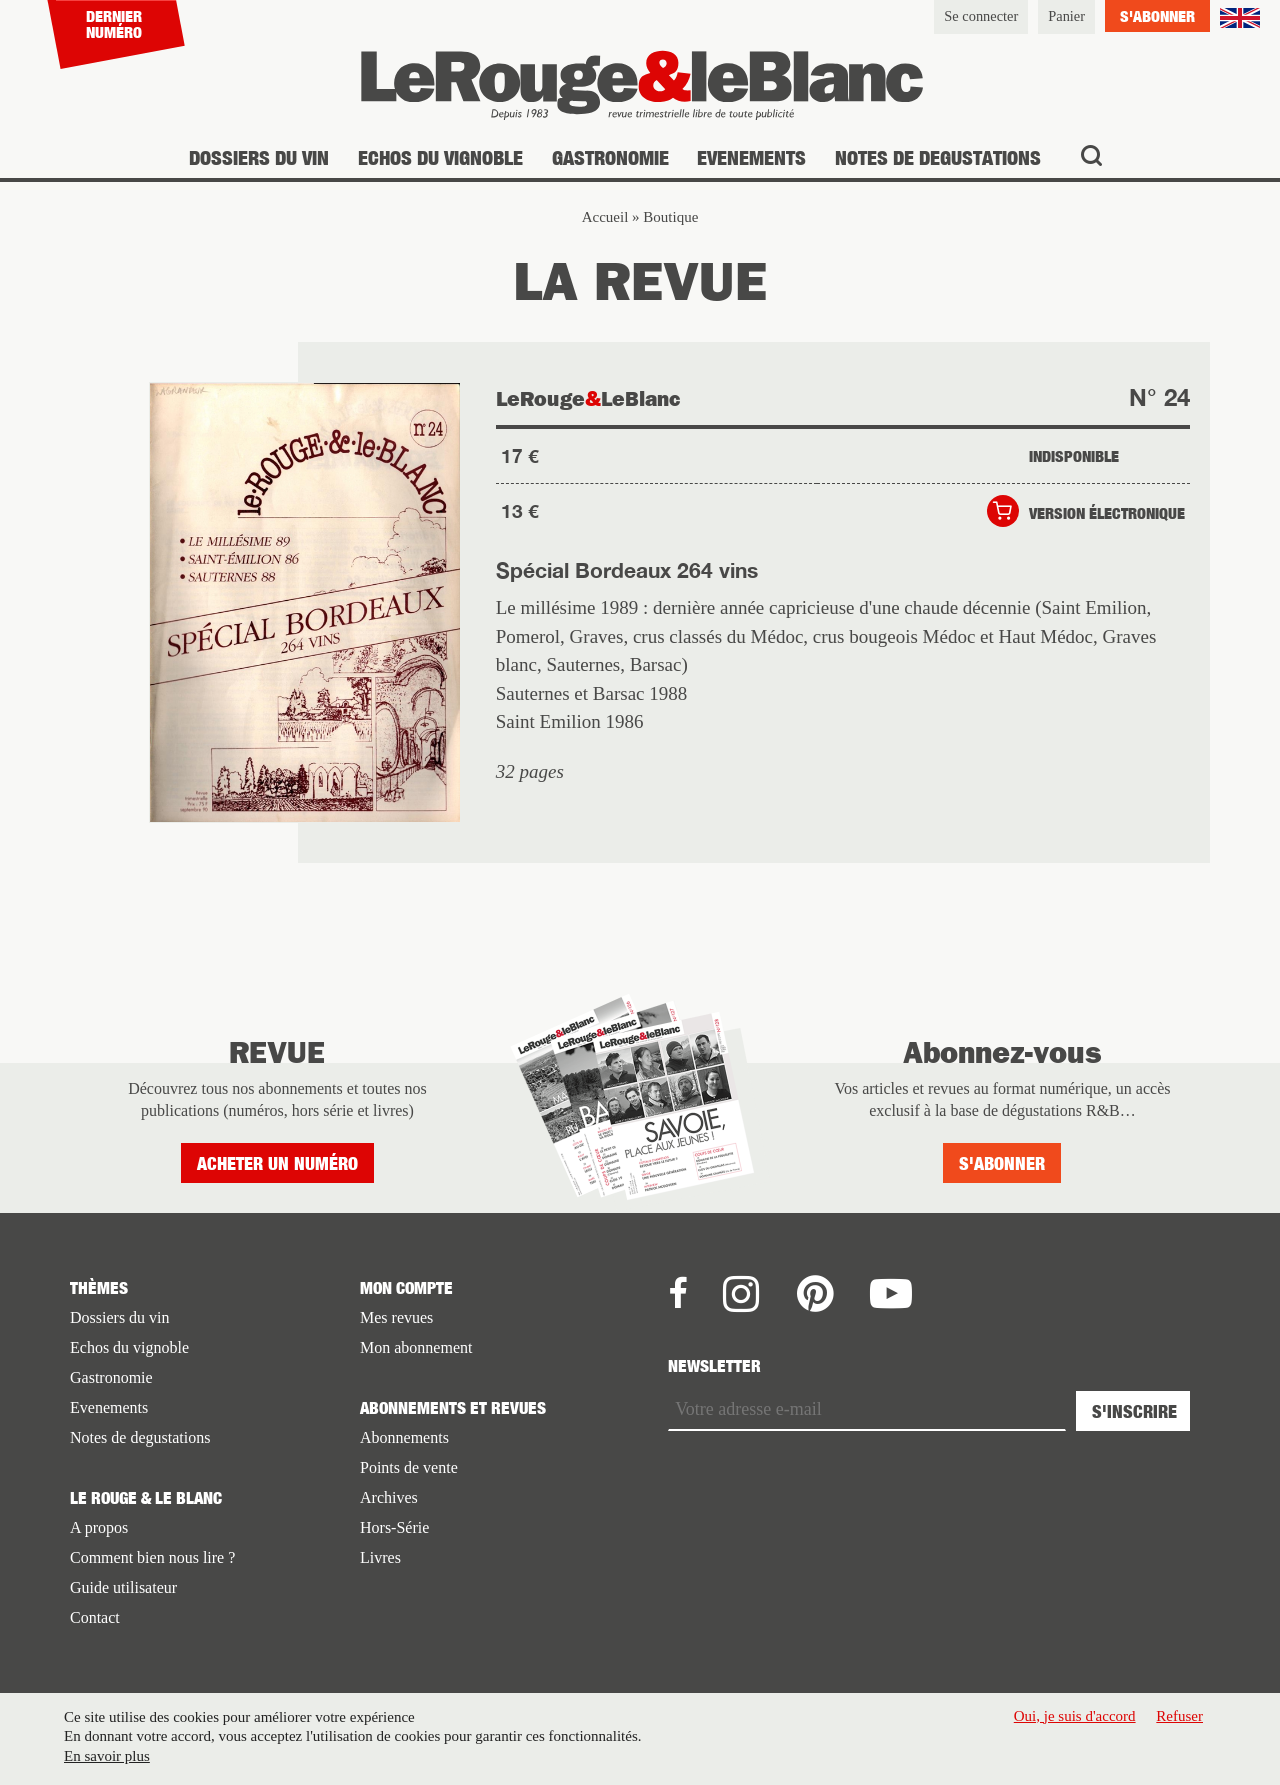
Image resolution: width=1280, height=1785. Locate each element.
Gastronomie (610, 157)
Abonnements (404, 1437)
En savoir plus (107, 1756)
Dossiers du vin (259, 157)
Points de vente (409, 1467)
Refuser (1179, 1716)
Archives (389, 1497)
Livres (380, 1557)
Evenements (751, 157)
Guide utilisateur (123, 1587)
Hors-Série (394, 1527)
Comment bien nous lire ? (152, 1557)
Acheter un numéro (277, 1163)
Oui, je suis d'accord (1075, 1716)
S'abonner (1157, 16)
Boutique (670, 217)
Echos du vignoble (440, 157)
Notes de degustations (938, 157)
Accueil (605, 217)
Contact (95, 1617)
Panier (1066, 16)
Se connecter (981, 16)
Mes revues (396, 1317)
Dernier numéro (114, 24)
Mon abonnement (416, 1347)
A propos (99, 1527)
